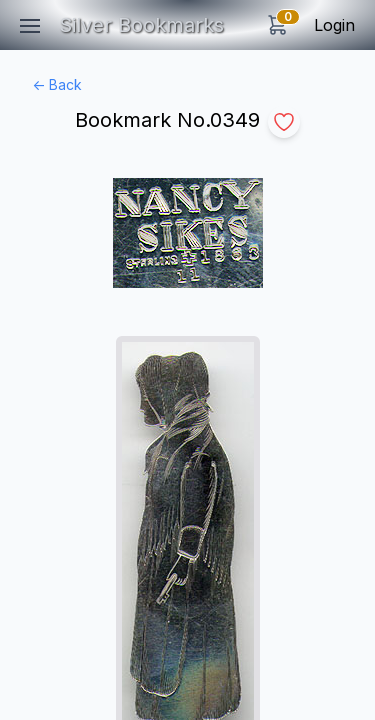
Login (334, 25)
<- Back (57, 84)
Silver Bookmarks (141, 25)
